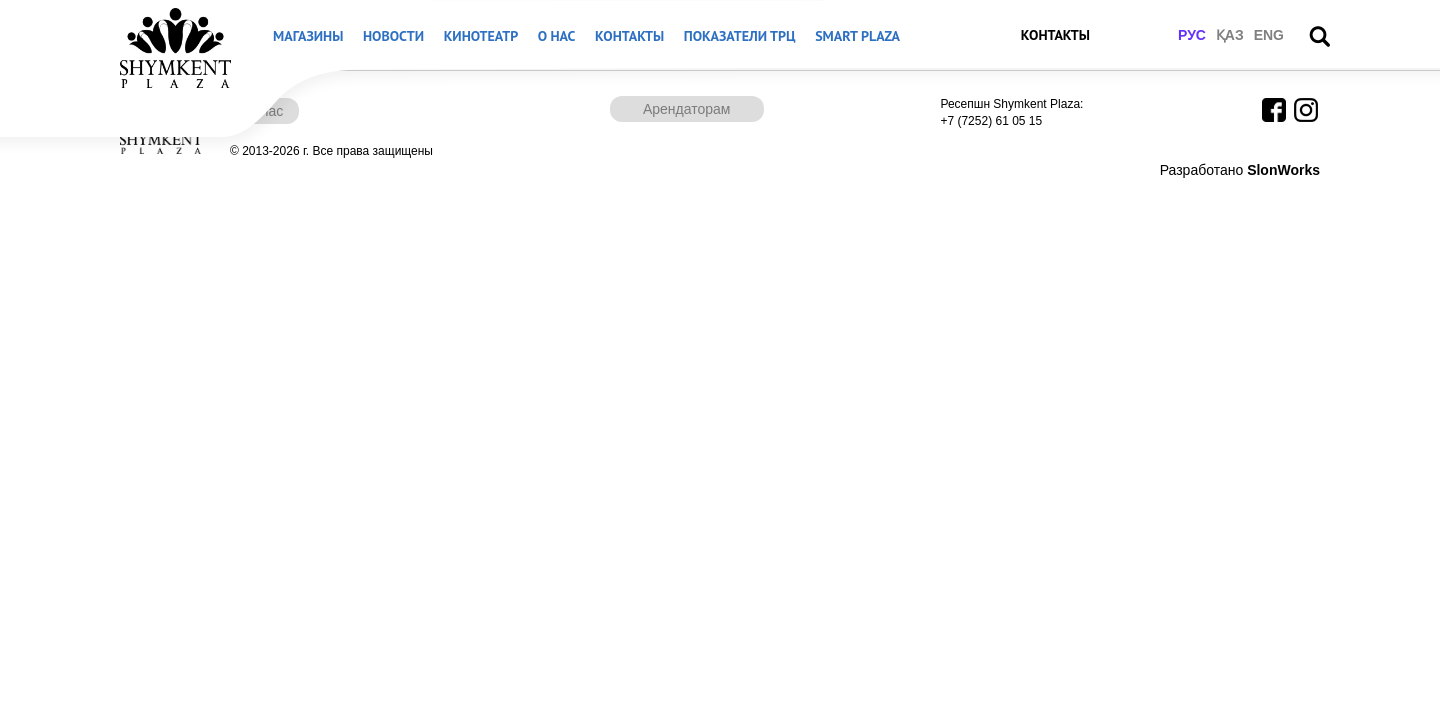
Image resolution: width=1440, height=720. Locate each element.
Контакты (629, 36)
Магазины (308, 36)
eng (1269, 35)
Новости (393, 36)
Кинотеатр (481, 36)
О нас (557, 36)
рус (1192, 35)
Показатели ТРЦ (740, 36)
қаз (1230, 35)
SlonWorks (1283, 170)
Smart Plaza (857, 36)
